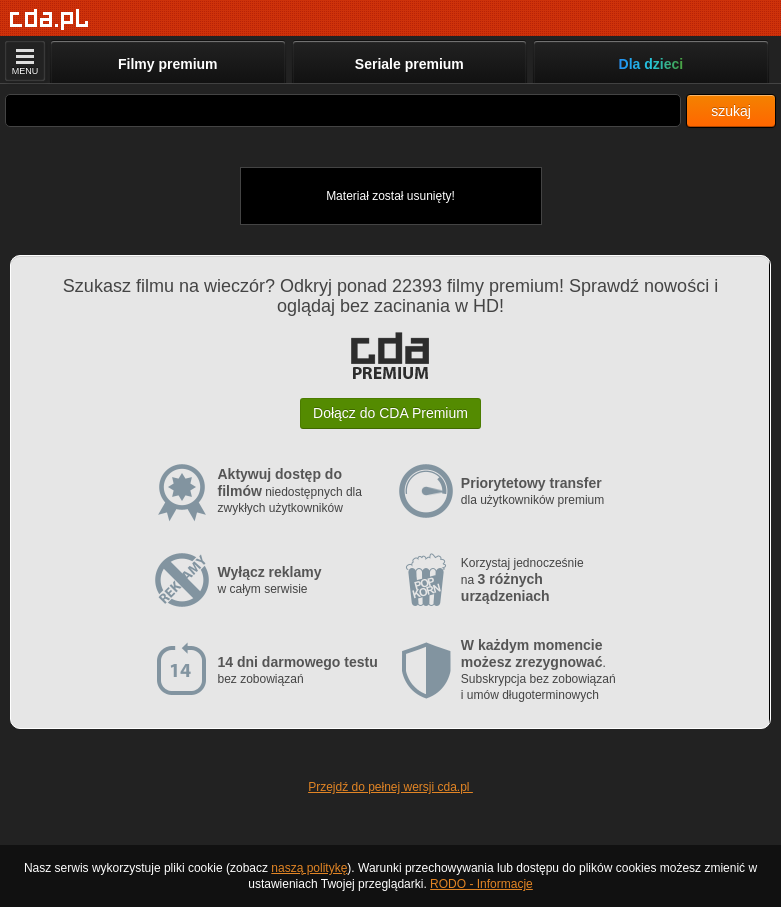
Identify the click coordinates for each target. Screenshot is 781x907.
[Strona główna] (49, 19)
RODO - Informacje (481, 884)
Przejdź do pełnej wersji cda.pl (390, 787)
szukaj (731, 111)
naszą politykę (309, 868)
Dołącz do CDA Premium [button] (390, 413)
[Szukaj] (343, 110)
